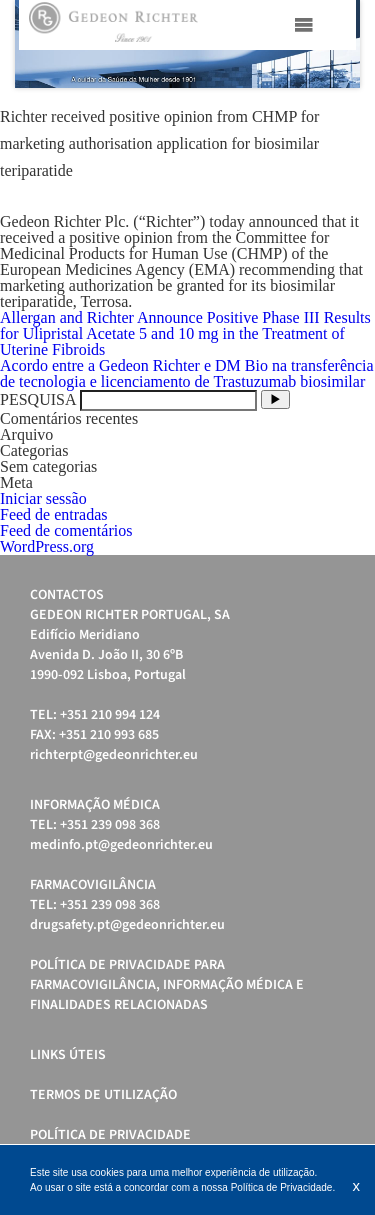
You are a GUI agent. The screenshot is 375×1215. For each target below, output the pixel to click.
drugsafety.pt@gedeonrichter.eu (127, 925)
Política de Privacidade (110, 1135)
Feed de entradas (54, 514)
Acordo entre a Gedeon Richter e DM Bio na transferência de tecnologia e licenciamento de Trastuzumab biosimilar (187, 373)
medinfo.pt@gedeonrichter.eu (121, 845)
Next (334, 44)
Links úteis (68, 1055)
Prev (41, 44)
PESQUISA (38, 399)
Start (335, 112)
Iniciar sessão (43, 498)
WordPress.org (47, 546)
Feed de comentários (66, 530)
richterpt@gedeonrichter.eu (114, 755)
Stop (350, 112)
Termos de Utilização (103, 1095)
